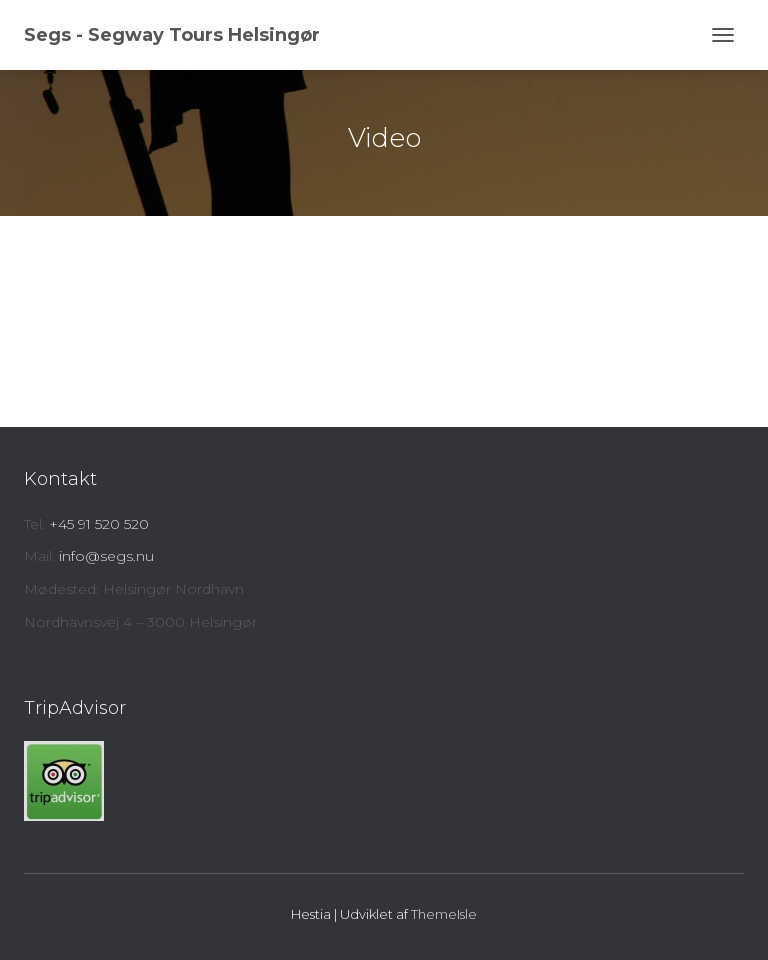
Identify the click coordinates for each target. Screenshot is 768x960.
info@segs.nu (106, 556)
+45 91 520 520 (99, 524)
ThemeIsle (444, 914)
